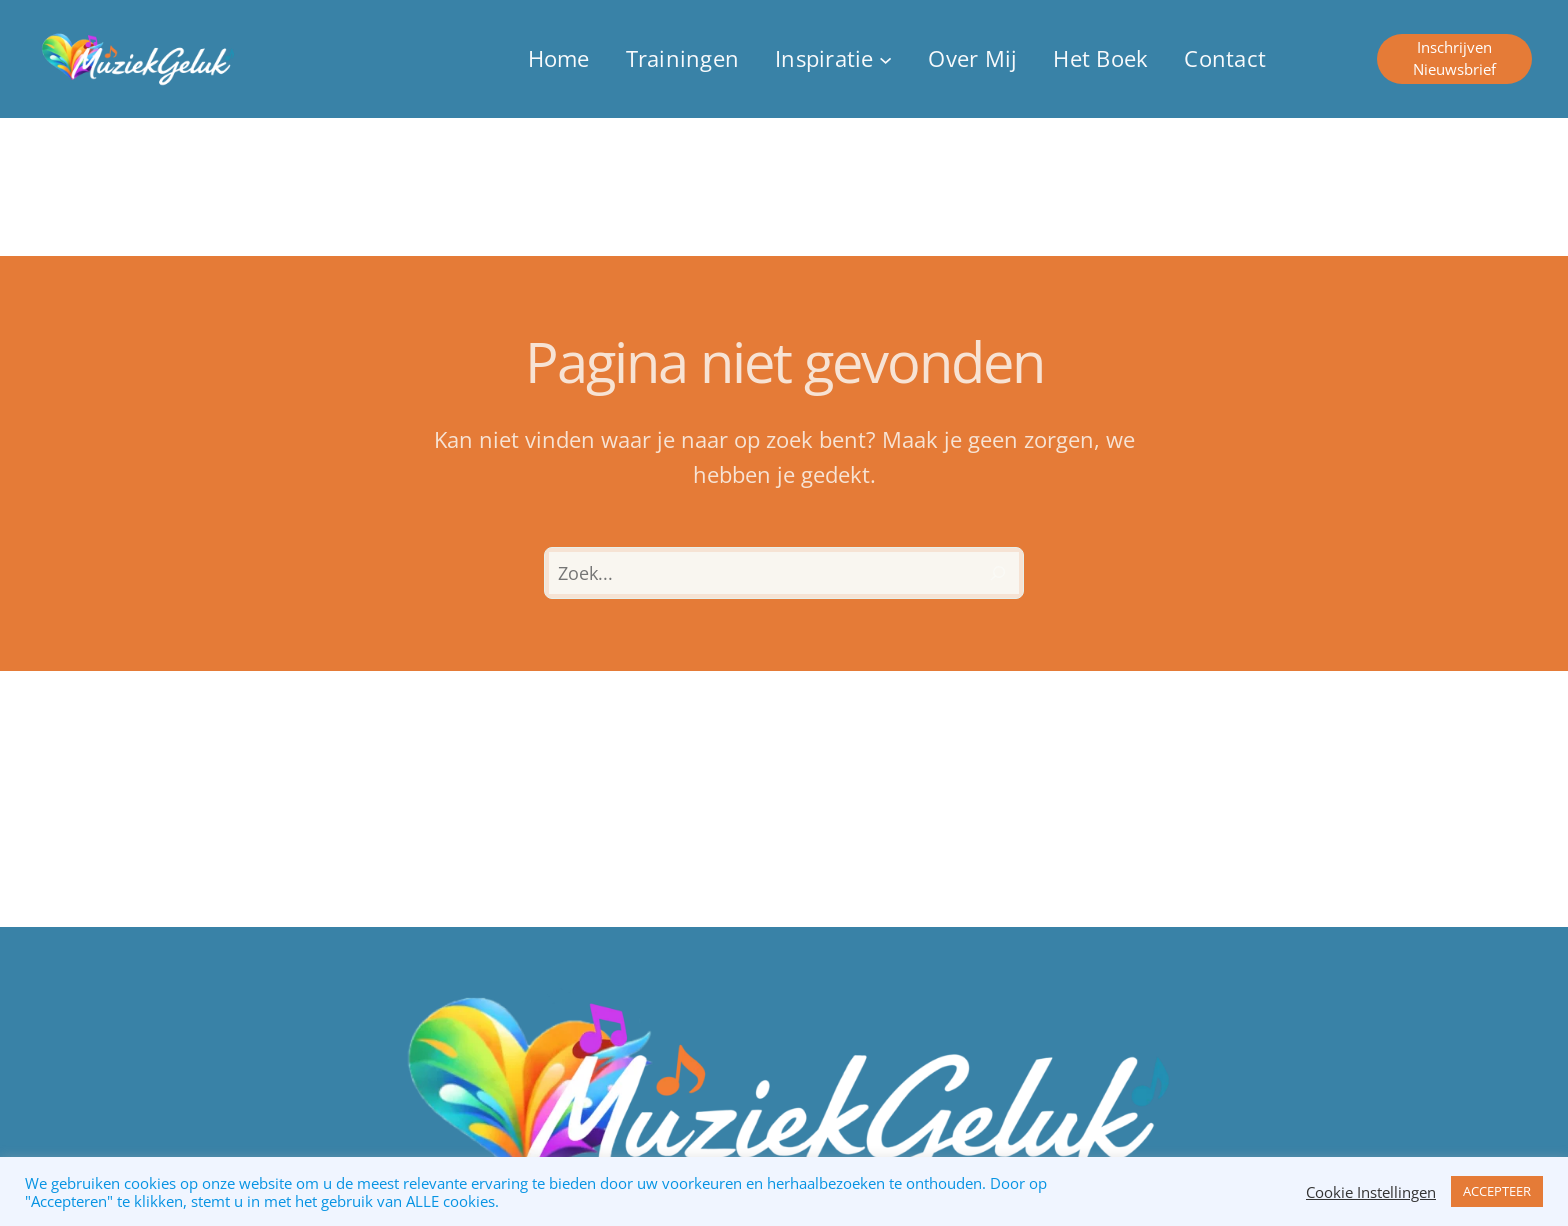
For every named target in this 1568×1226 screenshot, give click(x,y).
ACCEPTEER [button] (1497, 1191)
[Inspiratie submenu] (833, 58)
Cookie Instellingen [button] (1371, 1192)
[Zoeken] (998, 573)
